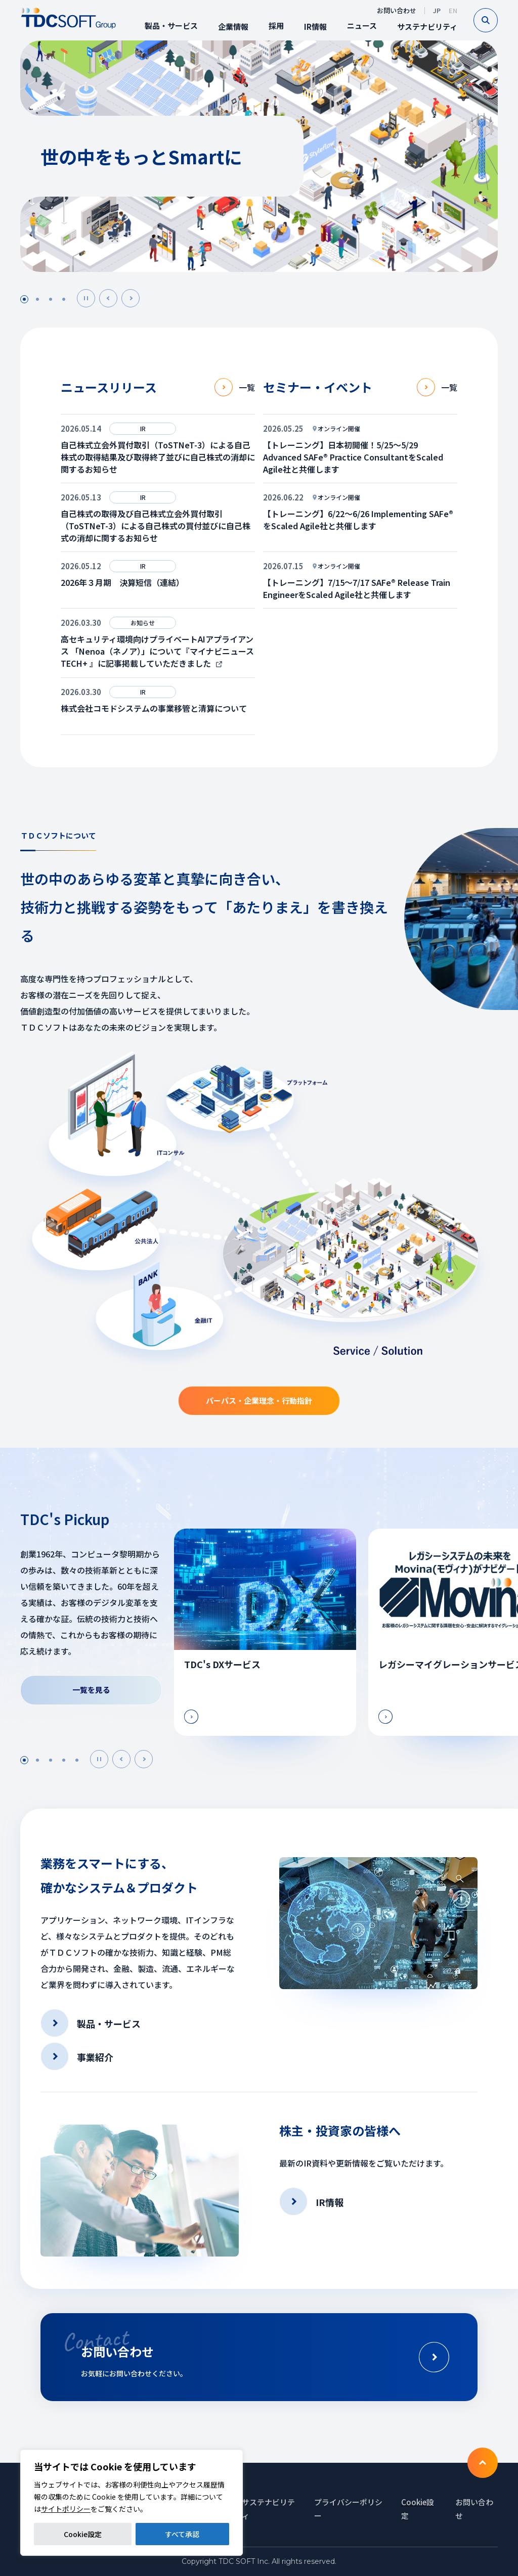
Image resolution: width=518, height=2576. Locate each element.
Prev (130, 1759)
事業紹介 (95, 2056)
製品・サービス (171, 25)
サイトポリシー (66, 2509)
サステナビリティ (427, 26)
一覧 (247, 387)
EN (453, 10)
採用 (276, 25)
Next (139, 298)
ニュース (362, 25)
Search (497, 20)
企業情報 (233, 26)
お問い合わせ (396, 10)
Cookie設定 (83, 2534)
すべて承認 (182, 2534)
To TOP (482, 2463)
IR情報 (315, 26)
